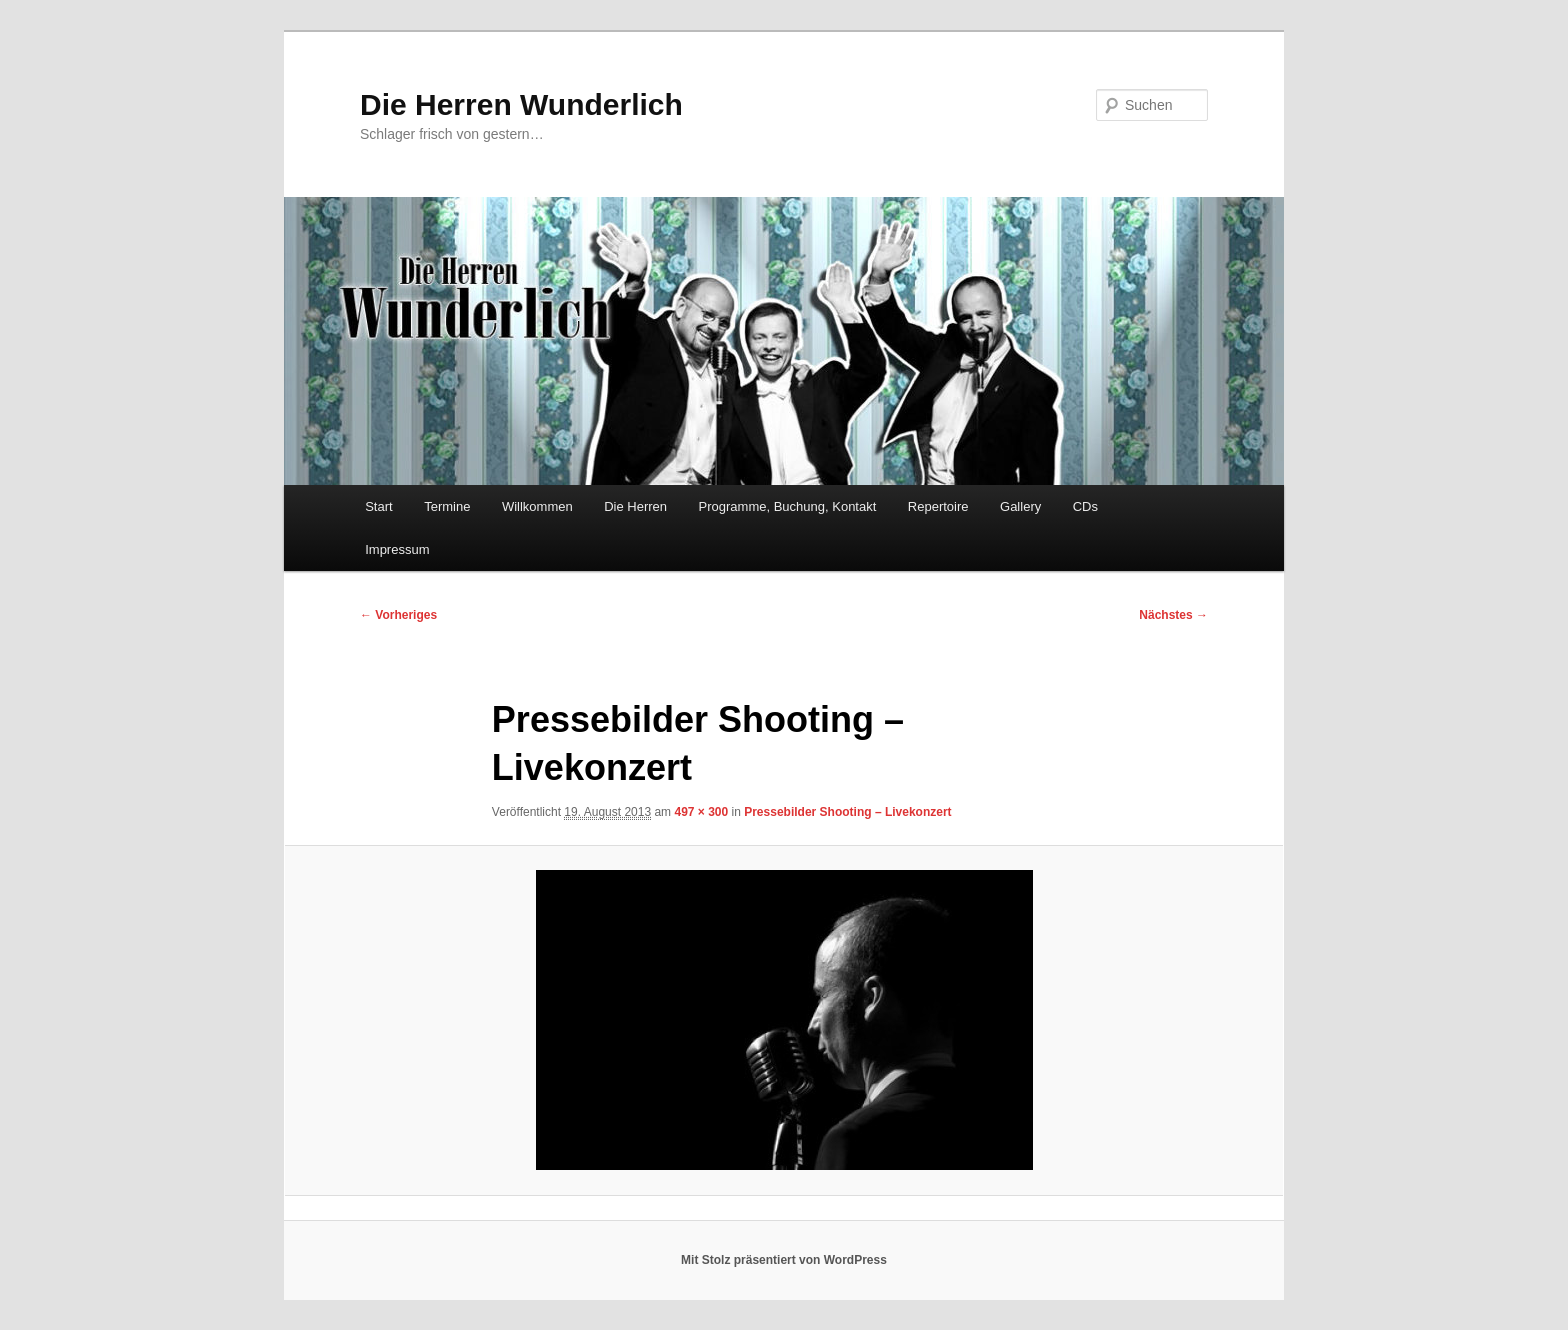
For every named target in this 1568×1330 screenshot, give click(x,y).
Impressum (397, 549)
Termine (447, 506)
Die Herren (635, 506)
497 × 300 (701, 812)
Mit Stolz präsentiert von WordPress (784, 1260)
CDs (1085, 506)
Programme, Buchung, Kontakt (788, 506)
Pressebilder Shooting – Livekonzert (847, 812)
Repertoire (938, 506)
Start (378, 506)
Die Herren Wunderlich (521, 104)
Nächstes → (1173, 615)
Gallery (1020, 506)
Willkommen (537, 506)
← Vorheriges (398, 615)
